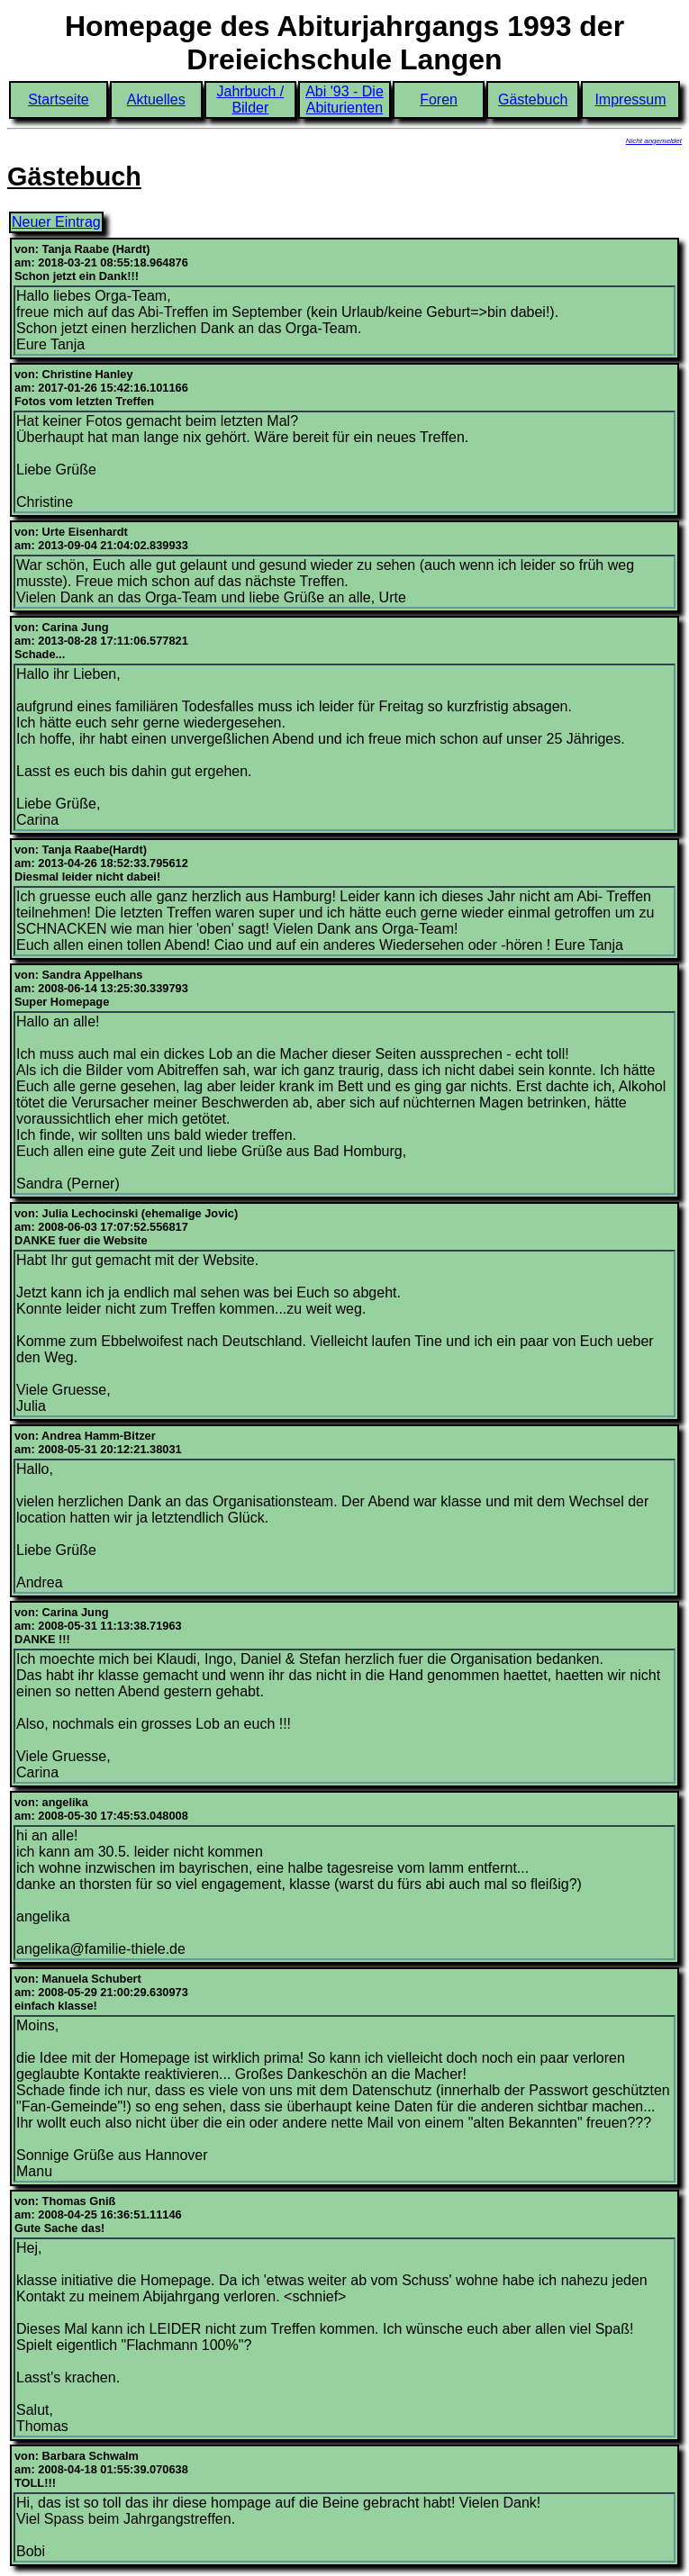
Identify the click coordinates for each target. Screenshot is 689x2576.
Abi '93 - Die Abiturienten (344, 99)
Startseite (58, 99)
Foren (439, 99)
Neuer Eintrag (56, 222)
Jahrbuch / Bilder (250, 99)
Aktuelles (156, 99)
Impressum (630, 99)
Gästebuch (532, 99)
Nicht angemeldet (654, 141)
